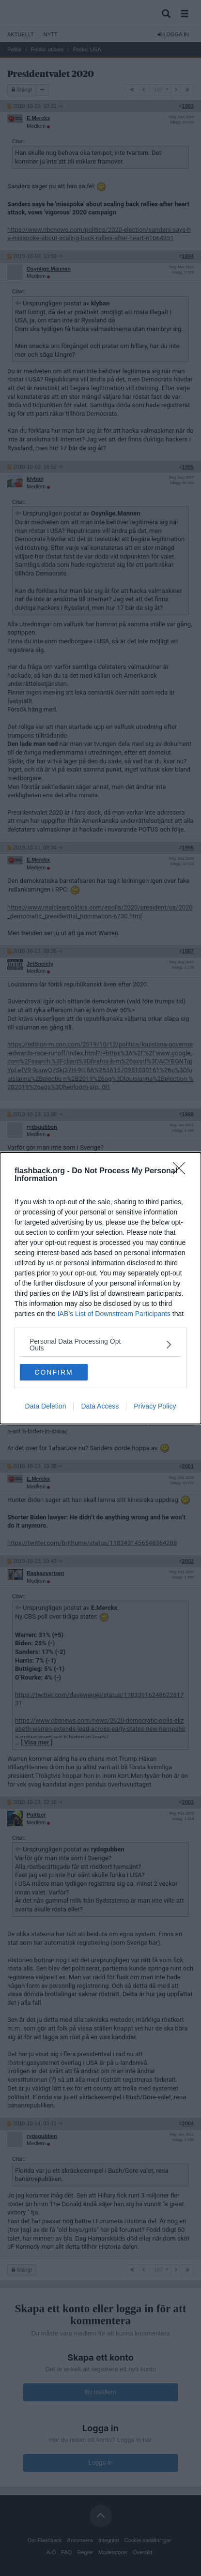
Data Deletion (45, 1406)
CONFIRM (53, 1372)
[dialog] (100, 1288)
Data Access (100, 1406)
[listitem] (100, 1344)
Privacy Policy (155, 1406)
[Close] (182, 1171)
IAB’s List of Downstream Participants (114, 1314)
